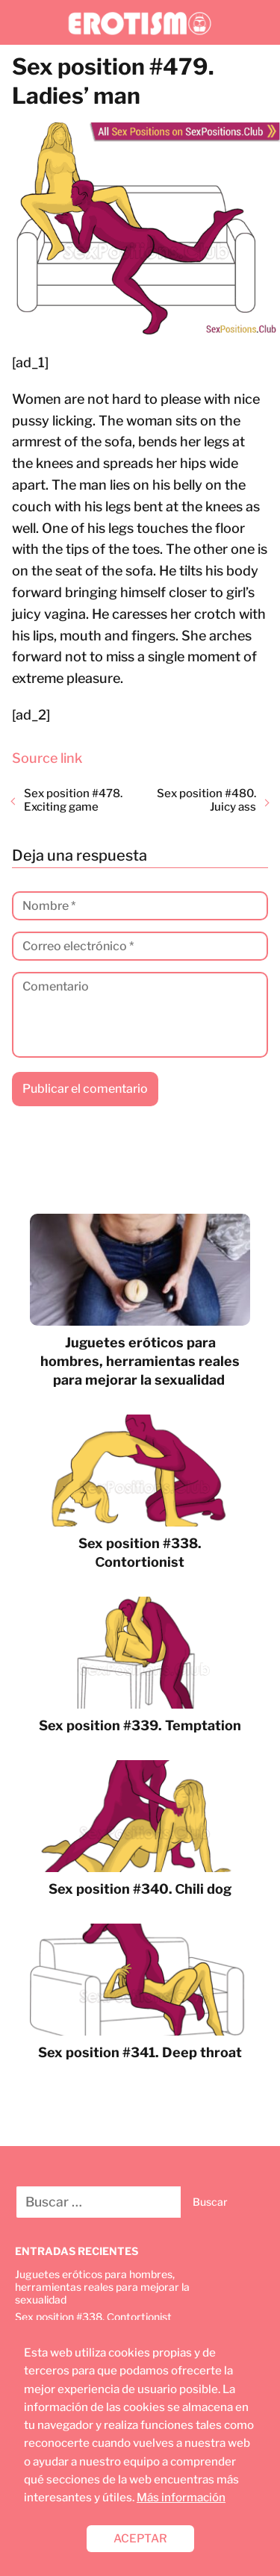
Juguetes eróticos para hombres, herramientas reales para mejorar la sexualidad (102, 2287)
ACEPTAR (140, 2538)
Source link (47, 758)
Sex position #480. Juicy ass (206, 800)
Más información (181, 2497)
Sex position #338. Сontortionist (93, 2316)
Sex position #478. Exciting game (73, 800)
